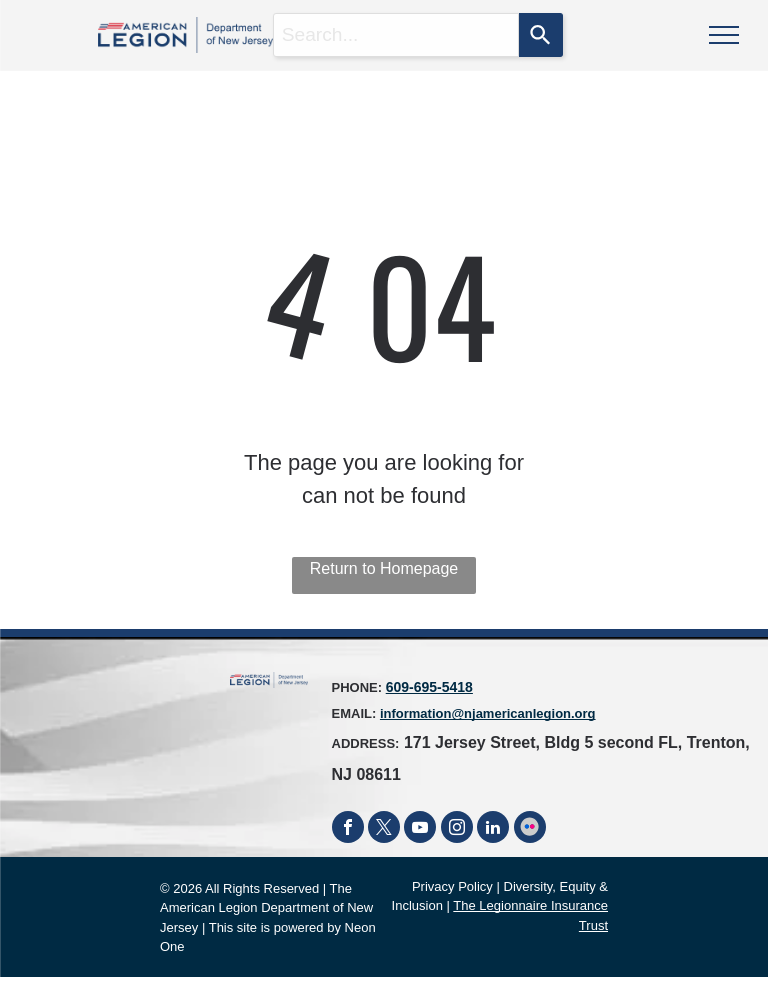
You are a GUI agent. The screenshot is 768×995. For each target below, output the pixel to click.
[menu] (724, 35)
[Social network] (530, 829)
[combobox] (396, 35)
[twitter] (384, 829)
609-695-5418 (429, 687)
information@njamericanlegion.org (488, 713)
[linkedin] (493, 829)
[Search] (541, 35)
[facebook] (348, 829)
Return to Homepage (384, 568)
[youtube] (420, 829)
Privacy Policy (452, 886)
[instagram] (457, 829)
